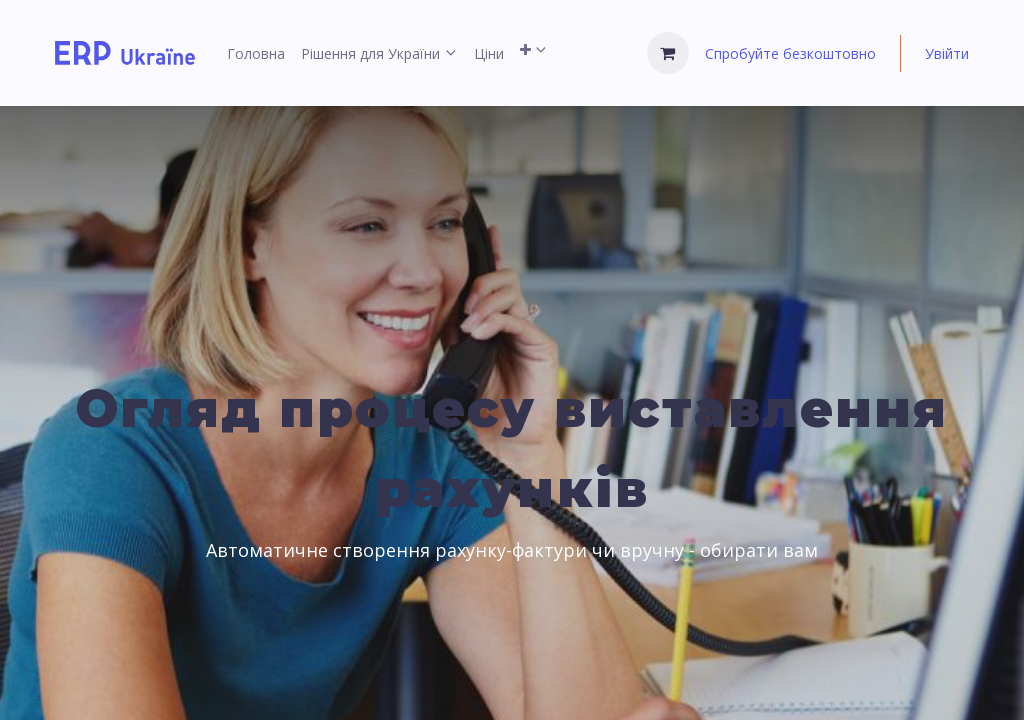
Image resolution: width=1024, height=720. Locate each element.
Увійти (947, 53)
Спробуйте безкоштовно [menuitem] (790, 53)
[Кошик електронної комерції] (668, 53)
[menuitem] (256, 53)
